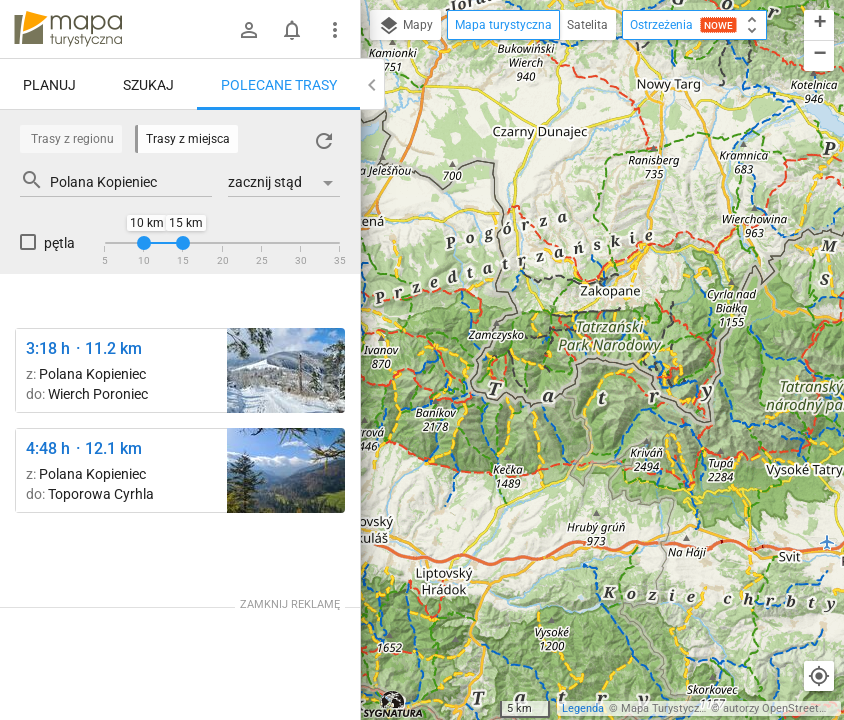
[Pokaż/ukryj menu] (335, 30)
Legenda (583, 708)
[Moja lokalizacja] (819, 676)
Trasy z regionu (72, 139)
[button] (819, 25)
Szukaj (148, 85)
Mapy (405, 26)
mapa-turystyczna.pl (68, 29)
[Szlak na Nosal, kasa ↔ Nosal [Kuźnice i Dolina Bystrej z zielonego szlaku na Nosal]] (286, 470)
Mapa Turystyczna (666, 708)
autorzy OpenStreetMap (782, 708)
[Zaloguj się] (249, 30)
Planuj (49, 85)
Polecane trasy (279, 85)
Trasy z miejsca (188, 139)
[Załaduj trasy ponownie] (324, 141)
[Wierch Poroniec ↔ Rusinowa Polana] (286, 370)
